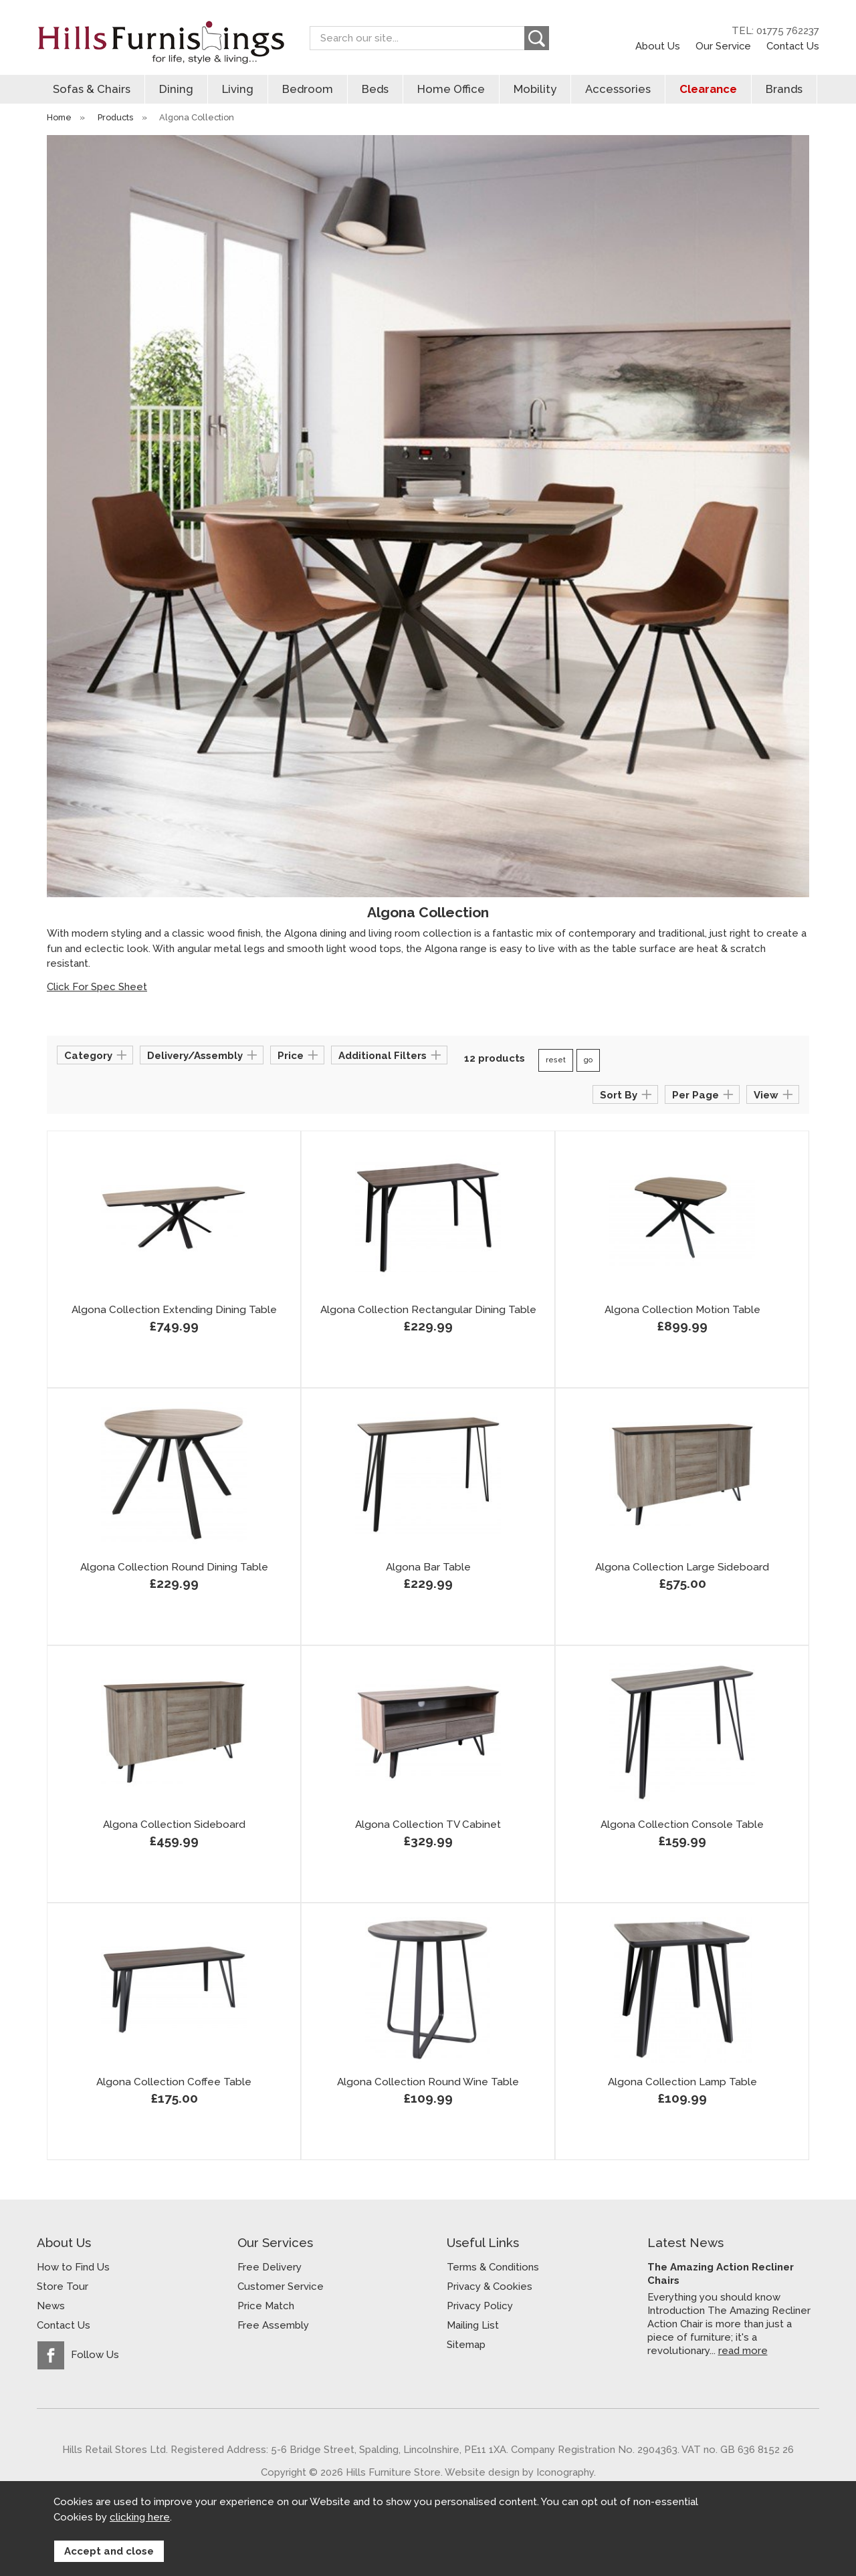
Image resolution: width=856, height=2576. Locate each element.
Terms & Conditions (493, 2267)
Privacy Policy (480, 2306)
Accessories (618, 89)
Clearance (708, 89)
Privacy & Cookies (489, 2286)
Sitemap (466, 2345)
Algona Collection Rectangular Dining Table (428, 1310)
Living (237, 89)
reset (556, 1060)
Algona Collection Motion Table (682, 1310)
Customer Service (280, 2286)
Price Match (265, 2306)
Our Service (723, 45)
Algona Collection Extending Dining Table (174, 1310)
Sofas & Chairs (91, 89)
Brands (784, 89)
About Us (657, 45)
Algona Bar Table (428, 1567)
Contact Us (792, 45)
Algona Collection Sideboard (174, 1825)
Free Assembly (273, 2325)
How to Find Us (73, 2267)
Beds (375, 89)
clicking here (140, 2517)
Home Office (451, 89)
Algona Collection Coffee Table (173, 2082)
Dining (176, 89)
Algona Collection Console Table (682, 1825)
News (51, 2306)
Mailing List (473, 2325)
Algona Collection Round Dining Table (174, 1567)
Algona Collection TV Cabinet (428, 1825)
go (588, 1060)
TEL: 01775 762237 (775, 31)
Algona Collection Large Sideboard (682, 1567)
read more (743, 2350)
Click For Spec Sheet (97, 987)
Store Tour (62, 2286)
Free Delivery (269, 2267)
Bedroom (307, 89)
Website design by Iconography (519, 2472)
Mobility (535, 89)
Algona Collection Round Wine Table (428, 2082)
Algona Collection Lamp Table (682, 2082)
